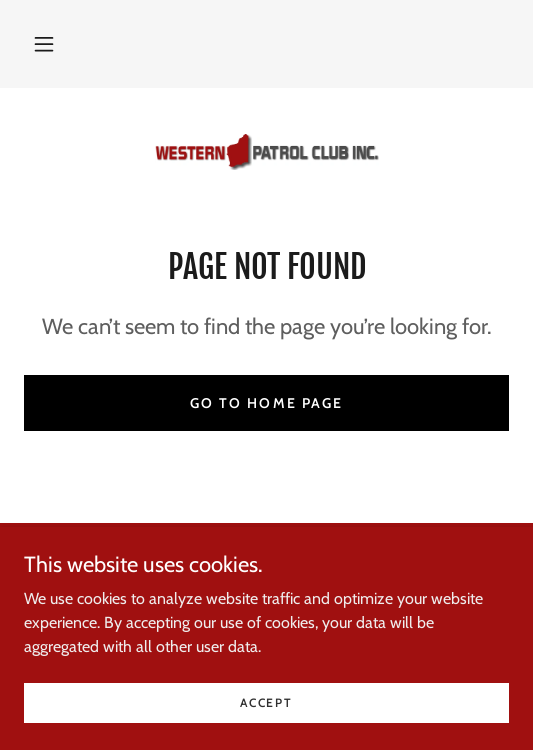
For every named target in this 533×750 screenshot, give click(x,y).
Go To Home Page (266, 403)
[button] (44, 44)
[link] (267, 152)
